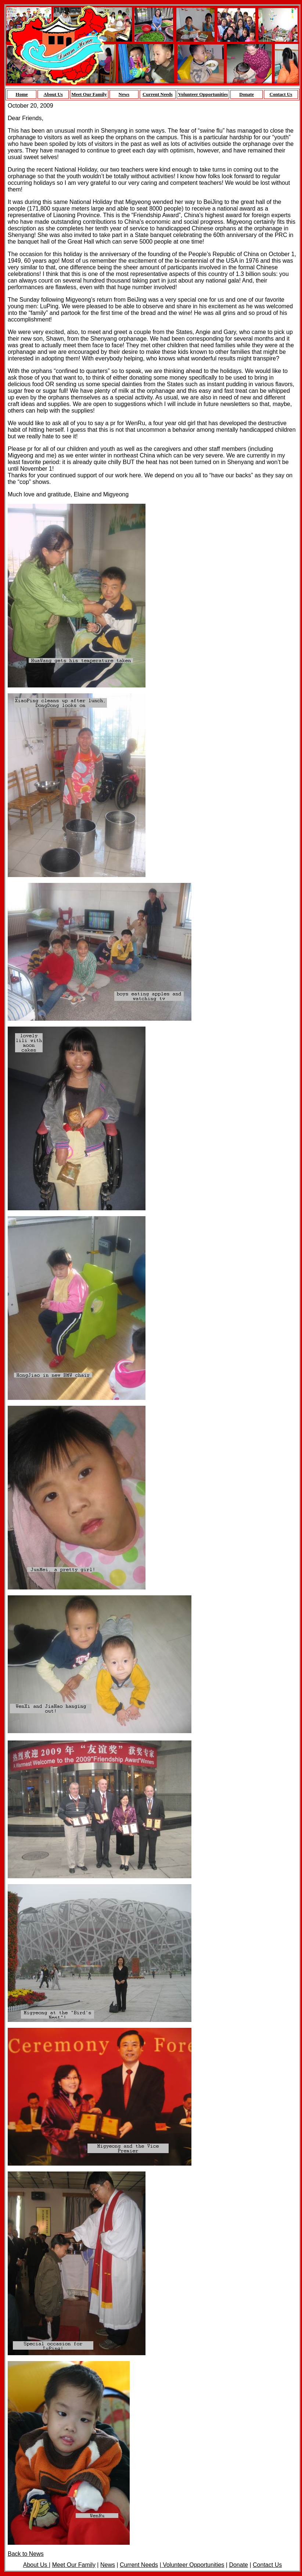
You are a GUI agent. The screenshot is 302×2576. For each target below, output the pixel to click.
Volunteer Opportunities (203, 94)
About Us (53, 94)
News (124, 94)
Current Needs (158, 94)
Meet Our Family (89, 94)
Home (22, 94)
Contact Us (281, 94)
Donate (246, 94)
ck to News (29, 2554)
